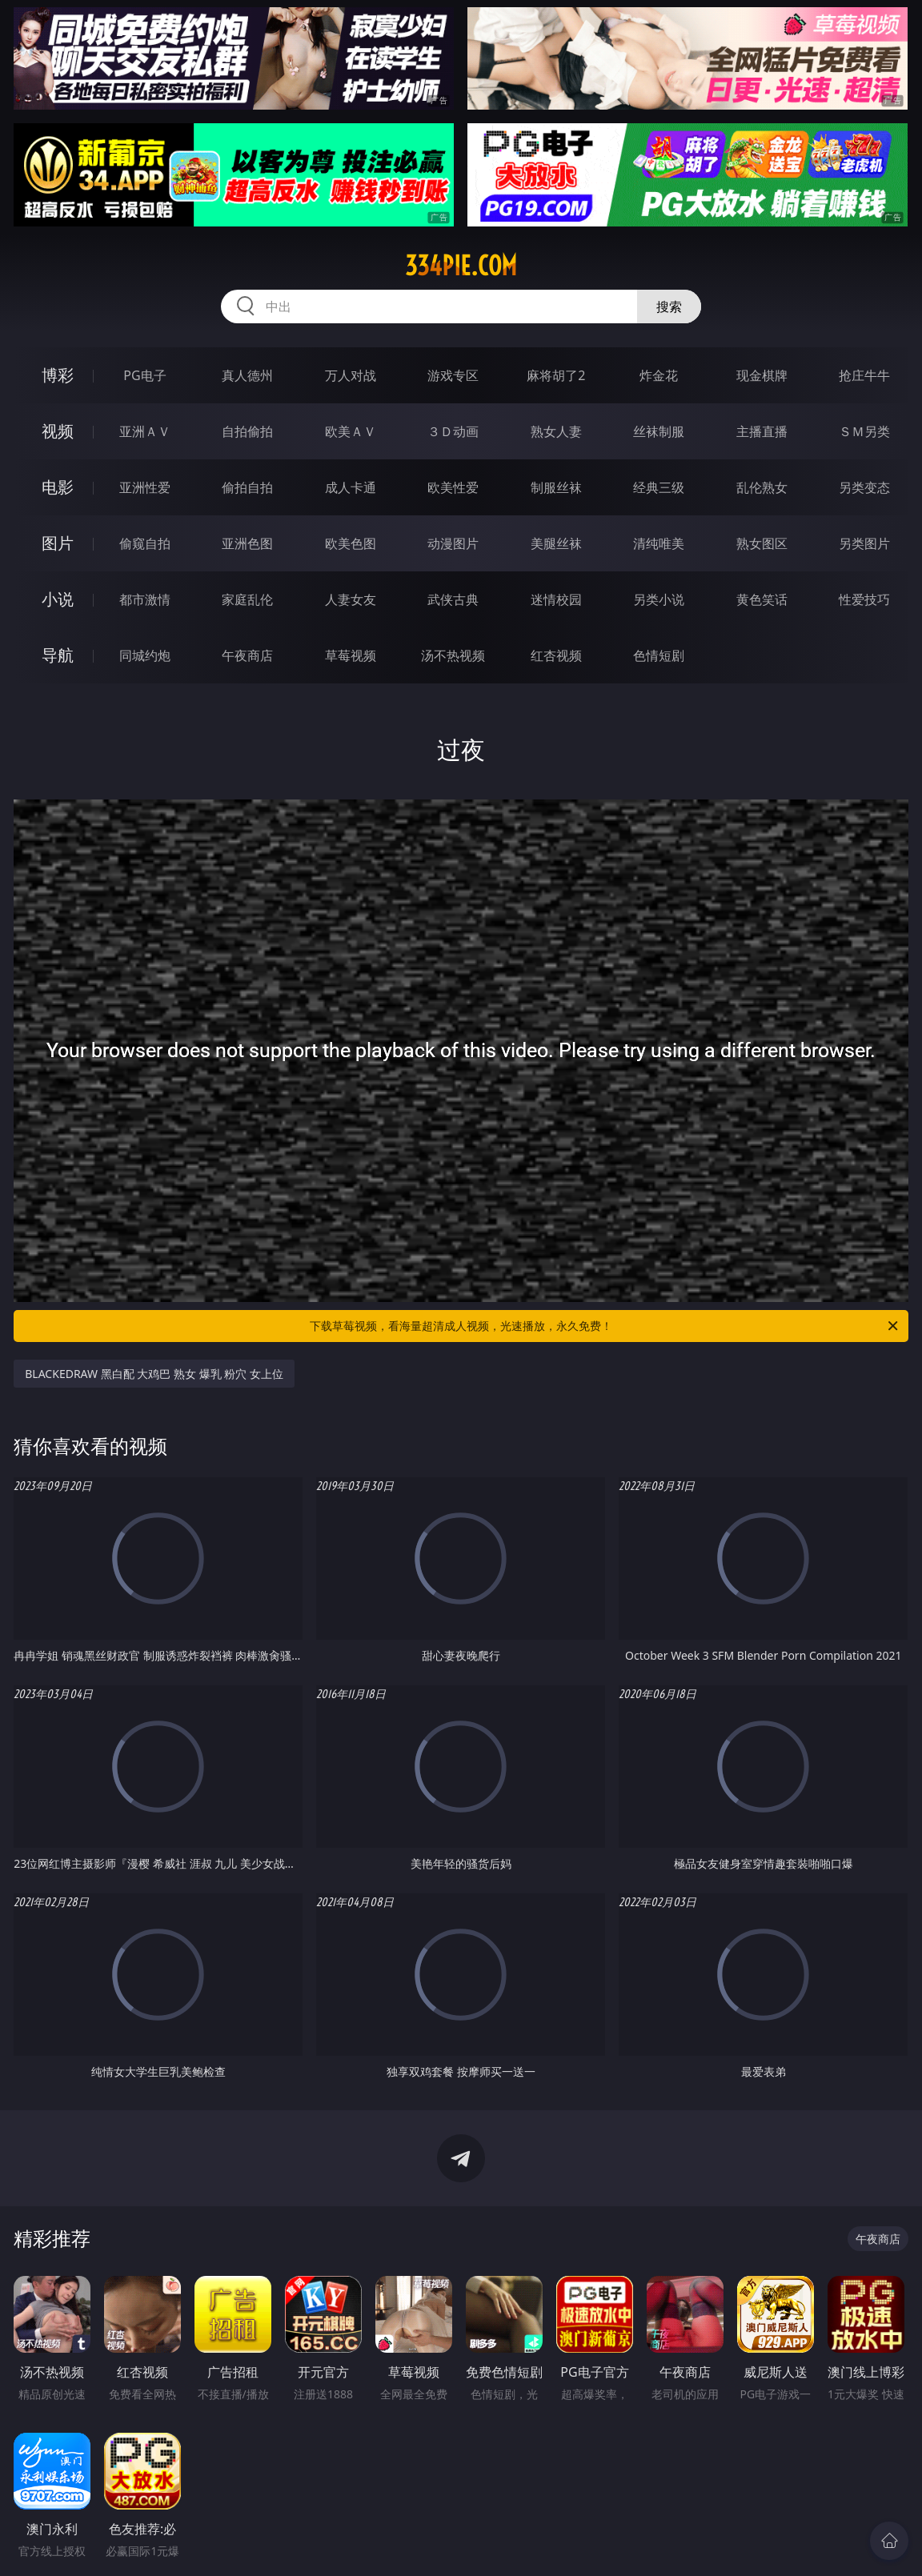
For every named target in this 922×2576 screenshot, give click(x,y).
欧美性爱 (453, 487)
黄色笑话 (762, 599)
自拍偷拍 (247, 431)
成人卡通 (350, 487)
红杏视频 (556, 655)
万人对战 (350, 375)
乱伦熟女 (762, 487)
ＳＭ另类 (864, 431)
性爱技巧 (864, 599)
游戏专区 (453, 375)
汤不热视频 (453, 655)
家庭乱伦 (247, 599)
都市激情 (144, 599)
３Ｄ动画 (453, 431)
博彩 (58, 375)
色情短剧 (658, 655)
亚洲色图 (247, 543)
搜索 (669, 306)
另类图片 (864, 543)
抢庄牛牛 (864, 375)
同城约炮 (144, 655)
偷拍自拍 (247, 487)
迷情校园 (556, 599)
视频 (58, 431)
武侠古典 (453, 599)
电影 (58, 487)
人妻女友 (350, 599)
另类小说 (658, 599)
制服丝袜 (556, 487)
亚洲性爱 (144, 487)
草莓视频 (350, 655)
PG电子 (144, 375)
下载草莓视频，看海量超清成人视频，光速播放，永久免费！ (605, 1326)
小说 (58, 599)
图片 (58, 543)
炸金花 (658, 375)
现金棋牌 (762, 375)
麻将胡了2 (556, 375)
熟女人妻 (556, 431)
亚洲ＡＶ (144, 431)
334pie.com (461, 266)
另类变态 (864, 487)
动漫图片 (453, 543)
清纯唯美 (658, 543)
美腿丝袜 (556, 543)
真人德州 (247, 375)
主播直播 (762, 431)
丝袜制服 (658, 431)
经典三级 (658, 487)
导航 (58, 655)
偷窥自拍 (144, 543)
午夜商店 (247, 655)
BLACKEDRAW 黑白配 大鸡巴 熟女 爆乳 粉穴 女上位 (154, 1373)
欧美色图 (350, 543)
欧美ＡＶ (350, 431)
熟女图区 (762, 543)
